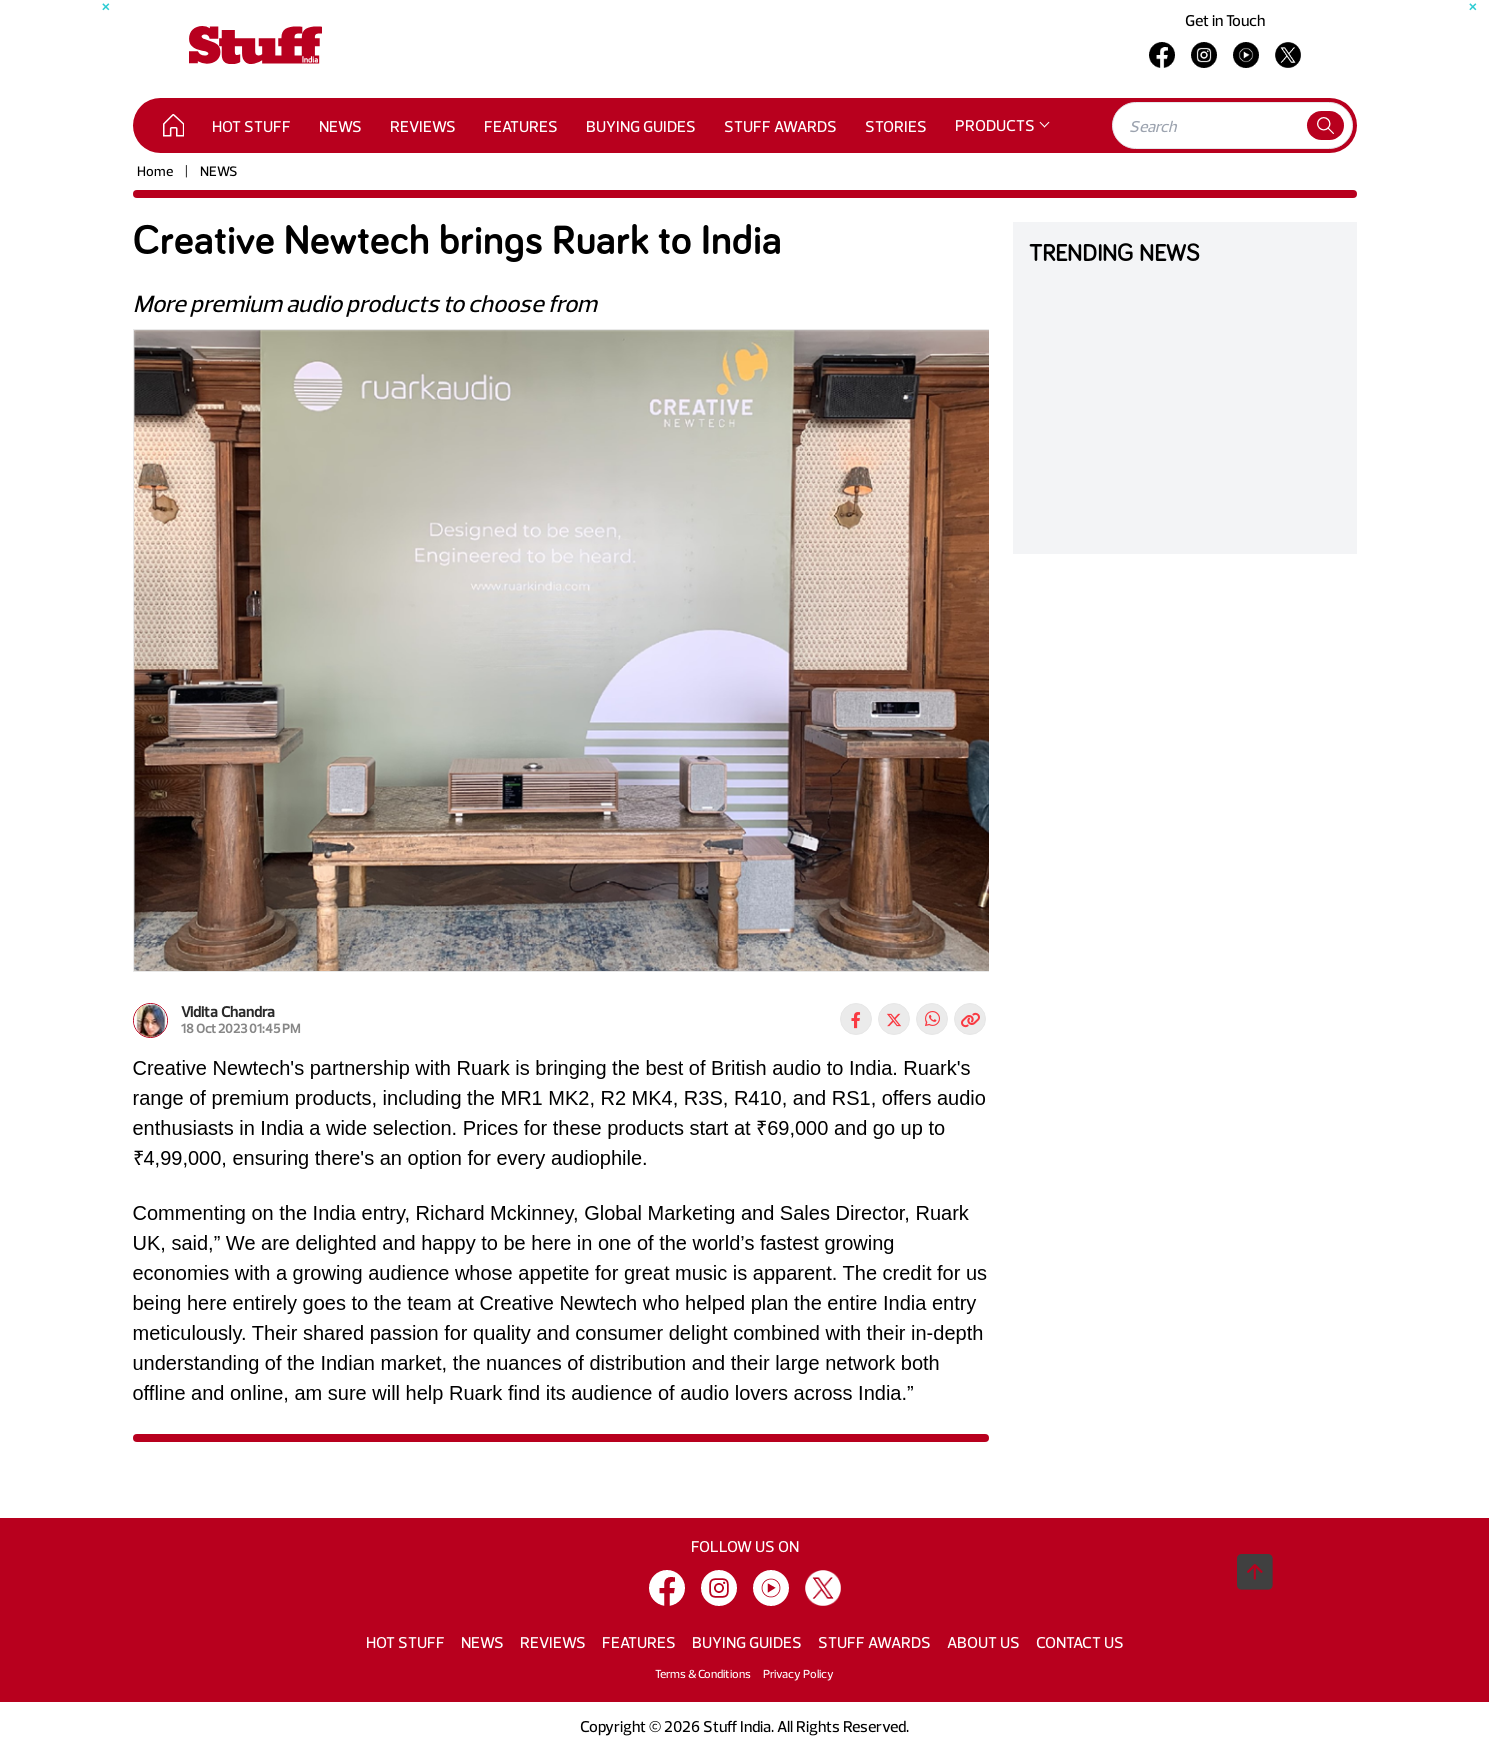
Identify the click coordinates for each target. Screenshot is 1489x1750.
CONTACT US (1080, 1642)
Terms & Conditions (703, 1673)
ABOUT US (983, 1642)
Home (155, 171)
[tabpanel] (561, 658)
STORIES (896, 126)
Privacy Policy (798, 1673)
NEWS (218, 171)
